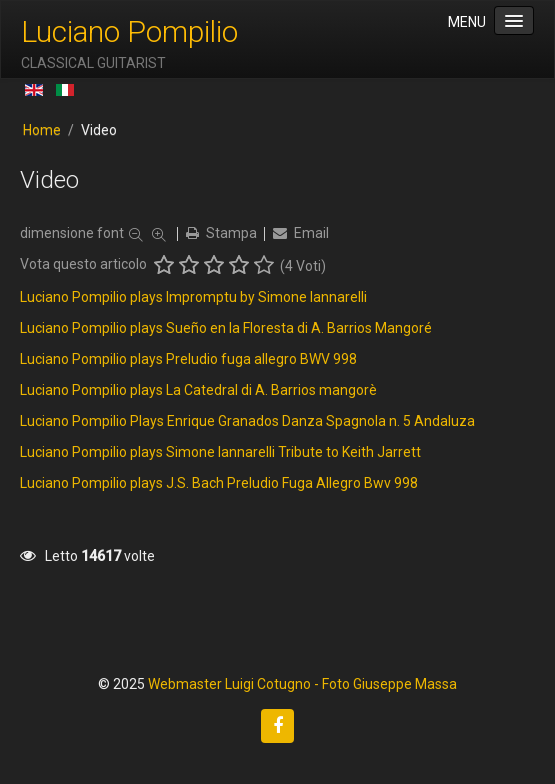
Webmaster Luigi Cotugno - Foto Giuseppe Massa (302, 684)
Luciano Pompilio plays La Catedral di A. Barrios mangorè (198, 390)
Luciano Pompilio (129, 31)
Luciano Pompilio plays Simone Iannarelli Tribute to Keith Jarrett (220, 452)
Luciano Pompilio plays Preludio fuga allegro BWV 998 (188, 359)
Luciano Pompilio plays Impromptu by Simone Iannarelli (193, 297)
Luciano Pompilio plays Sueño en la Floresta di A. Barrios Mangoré (226, 328)
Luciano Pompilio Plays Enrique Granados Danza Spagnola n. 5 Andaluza (247, 421)
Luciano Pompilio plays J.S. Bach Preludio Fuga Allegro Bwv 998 (219, 483)
